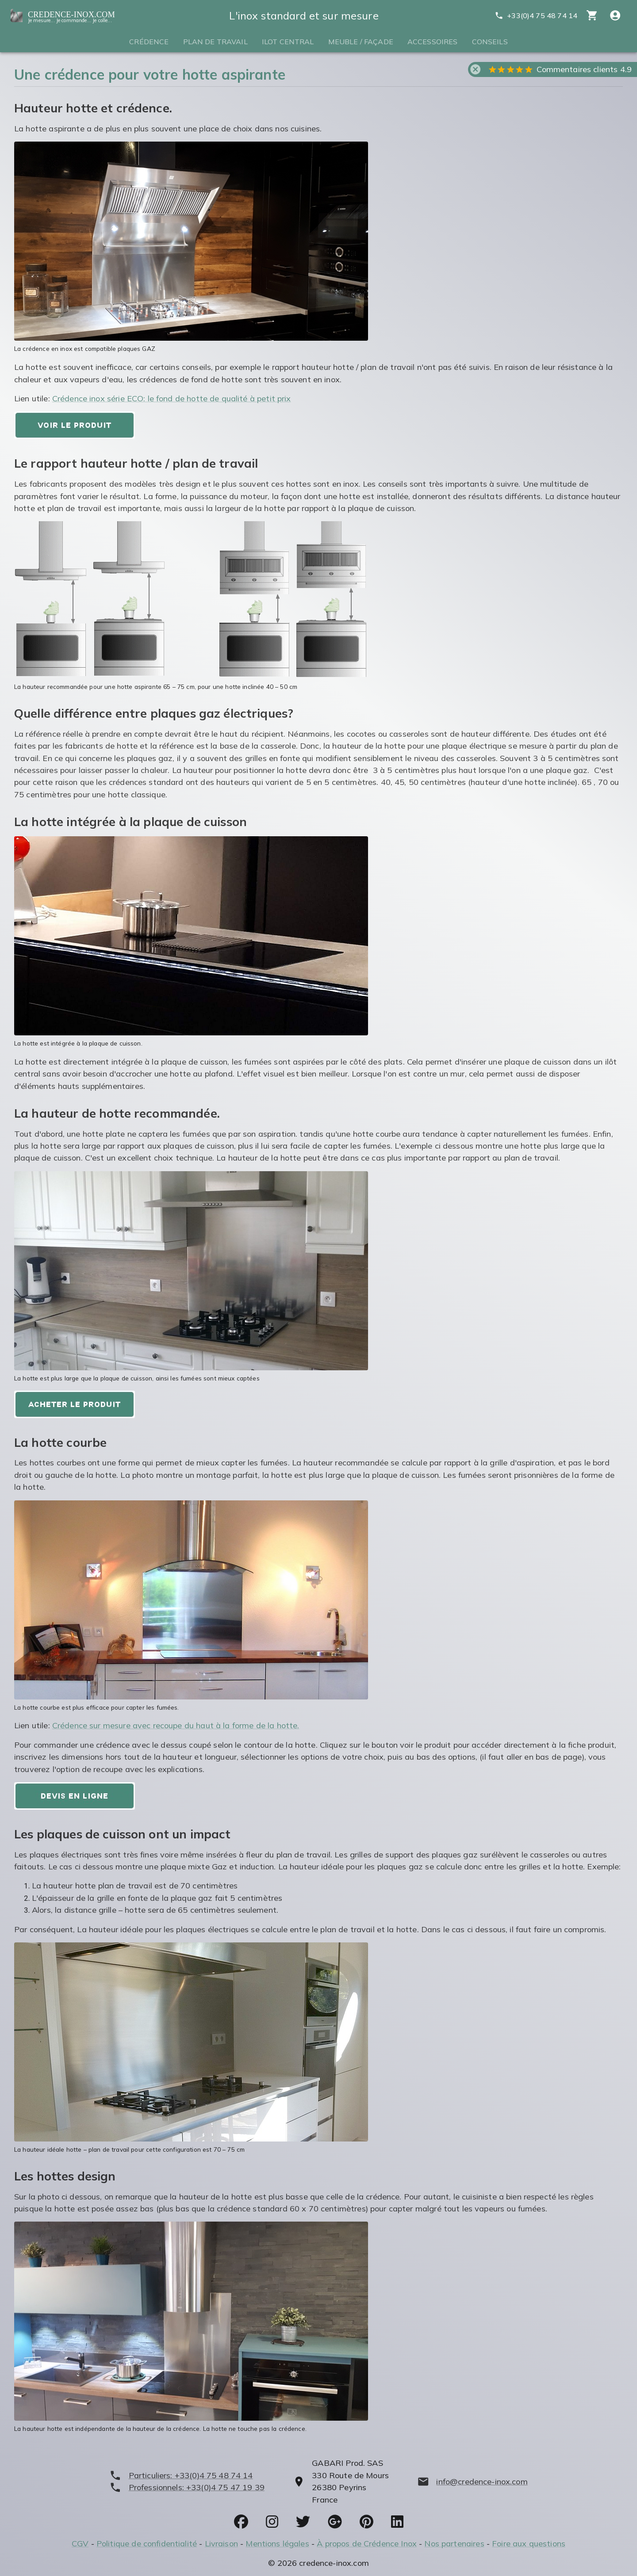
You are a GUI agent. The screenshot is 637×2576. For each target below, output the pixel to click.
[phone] (187, 2475)
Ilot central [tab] (288, 41)
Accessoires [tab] (432, 41)
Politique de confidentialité (146, 2543)
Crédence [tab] (149, 41)
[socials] (241, 2521)
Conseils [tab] (490, 41)
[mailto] (472, 2482)
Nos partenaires (454, 2543)
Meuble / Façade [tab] (360, 41)
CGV (80, 2543)
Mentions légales (277, 2543)
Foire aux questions (528, 2543)
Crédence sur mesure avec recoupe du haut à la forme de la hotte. (175, 1725)
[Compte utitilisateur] (615, 15)
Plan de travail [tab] (215, 41)
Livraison (221, 2543)
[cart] (592, 15)
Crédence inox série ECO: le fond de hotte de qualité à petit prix (171, 398)
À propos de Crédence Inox (367, 2543)
